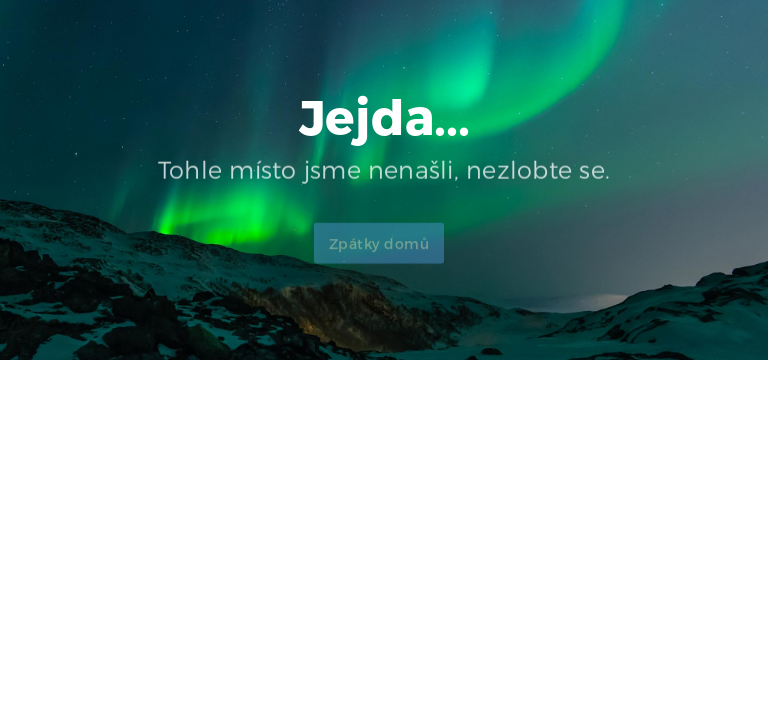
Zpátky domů (379, 252)
